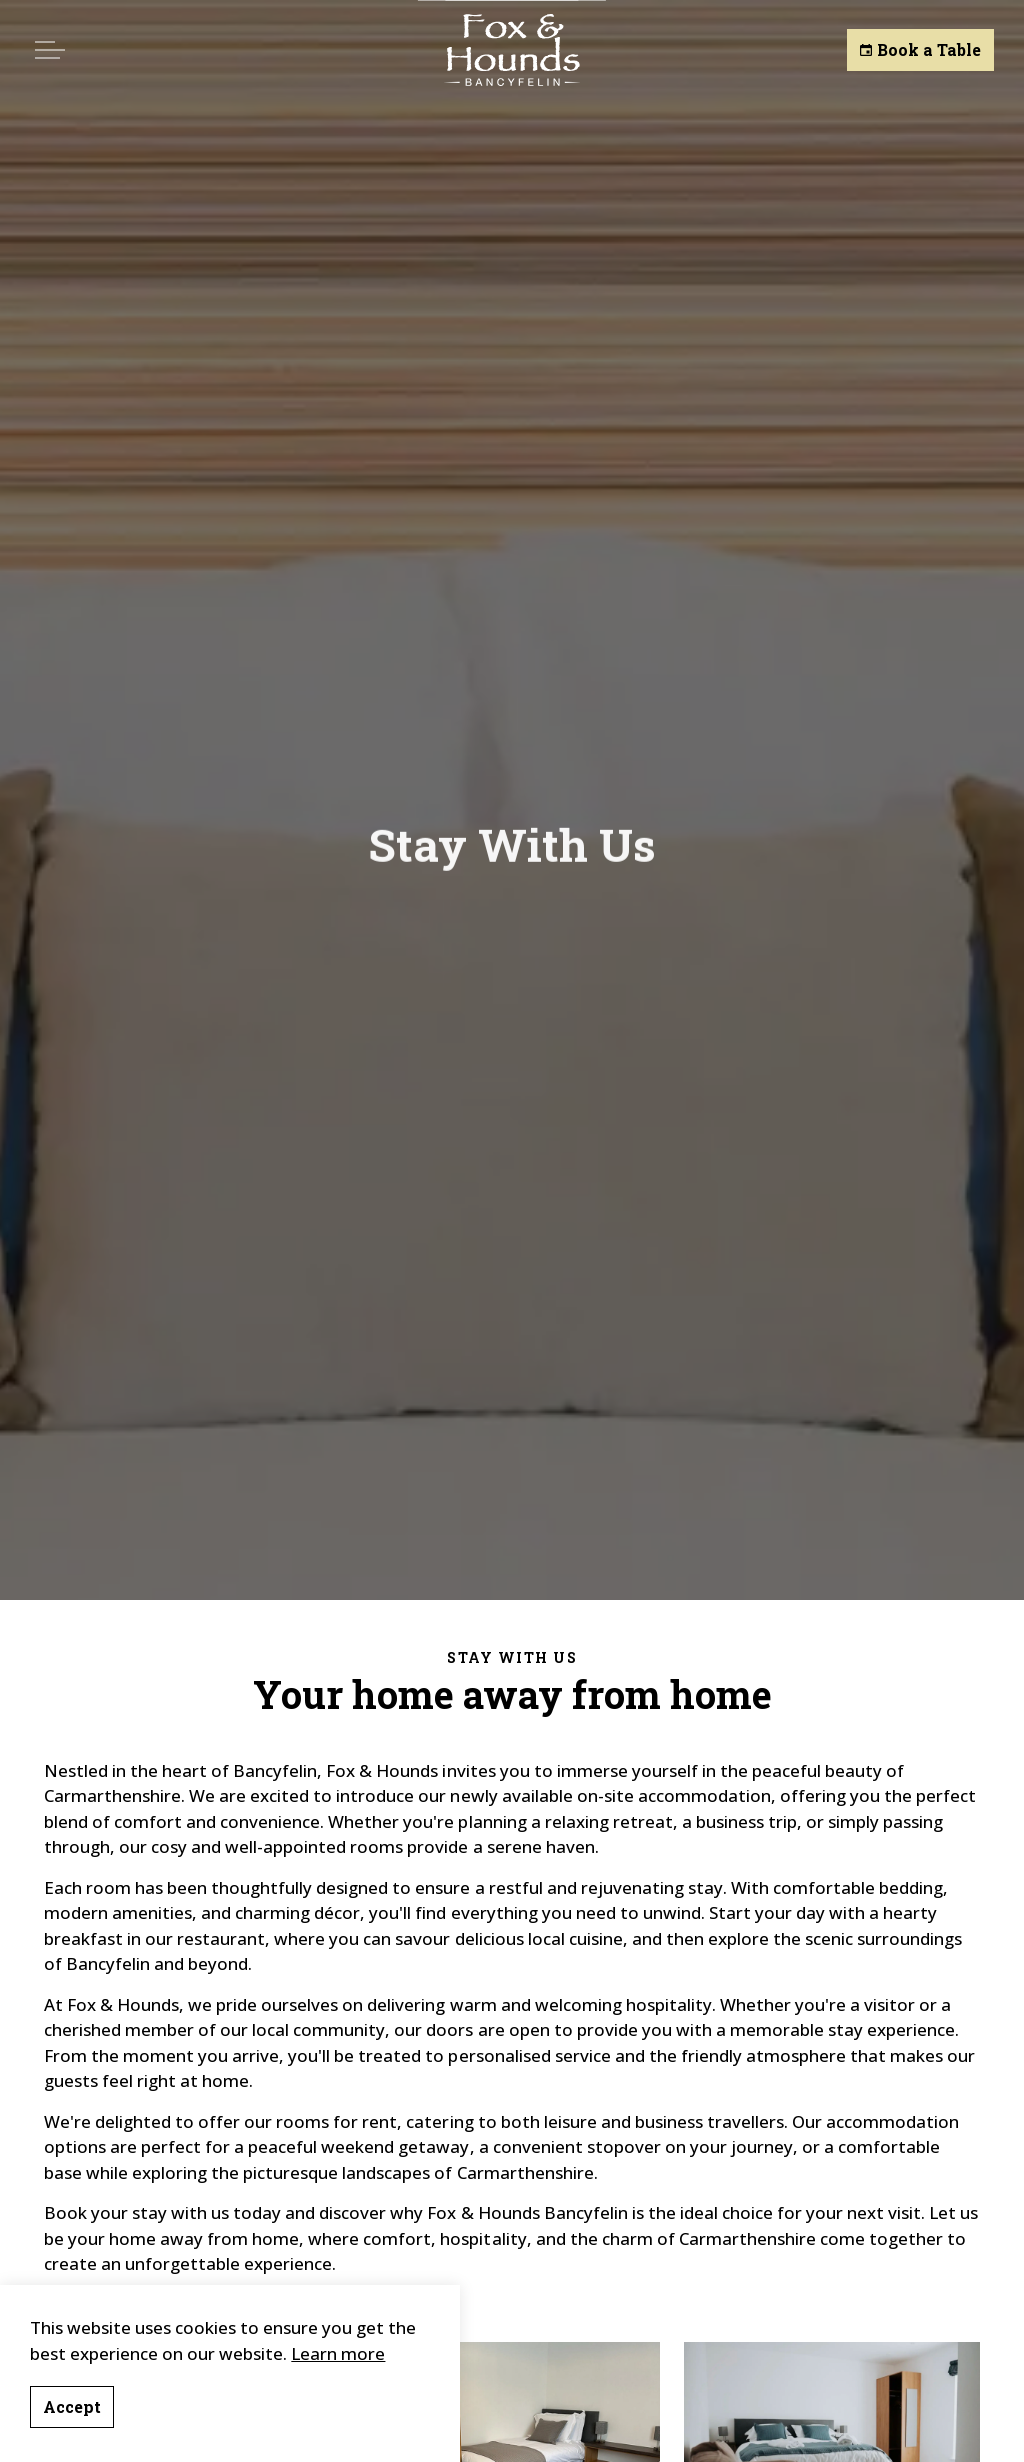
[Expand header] (50, 50)
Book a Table (920, 50)
